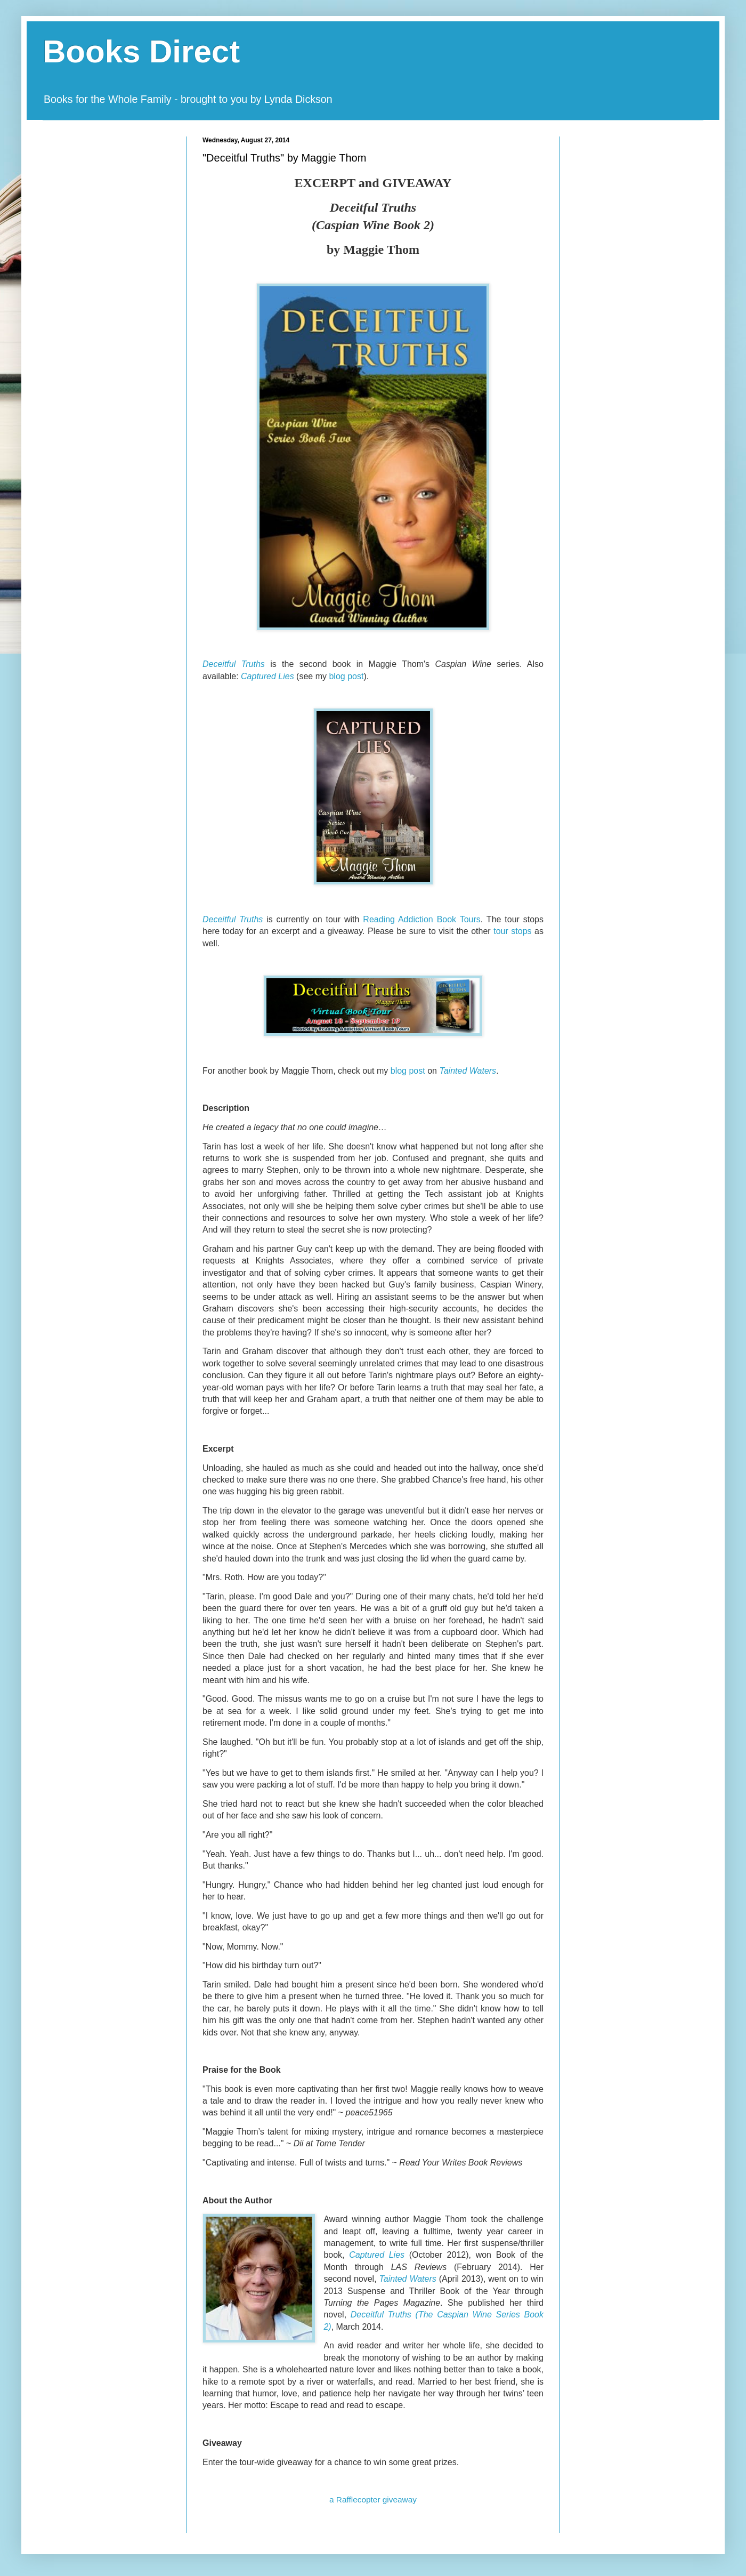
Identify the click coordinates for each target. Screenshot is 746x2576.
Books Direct (141, 51)
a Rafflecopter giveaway (373, 2499)
